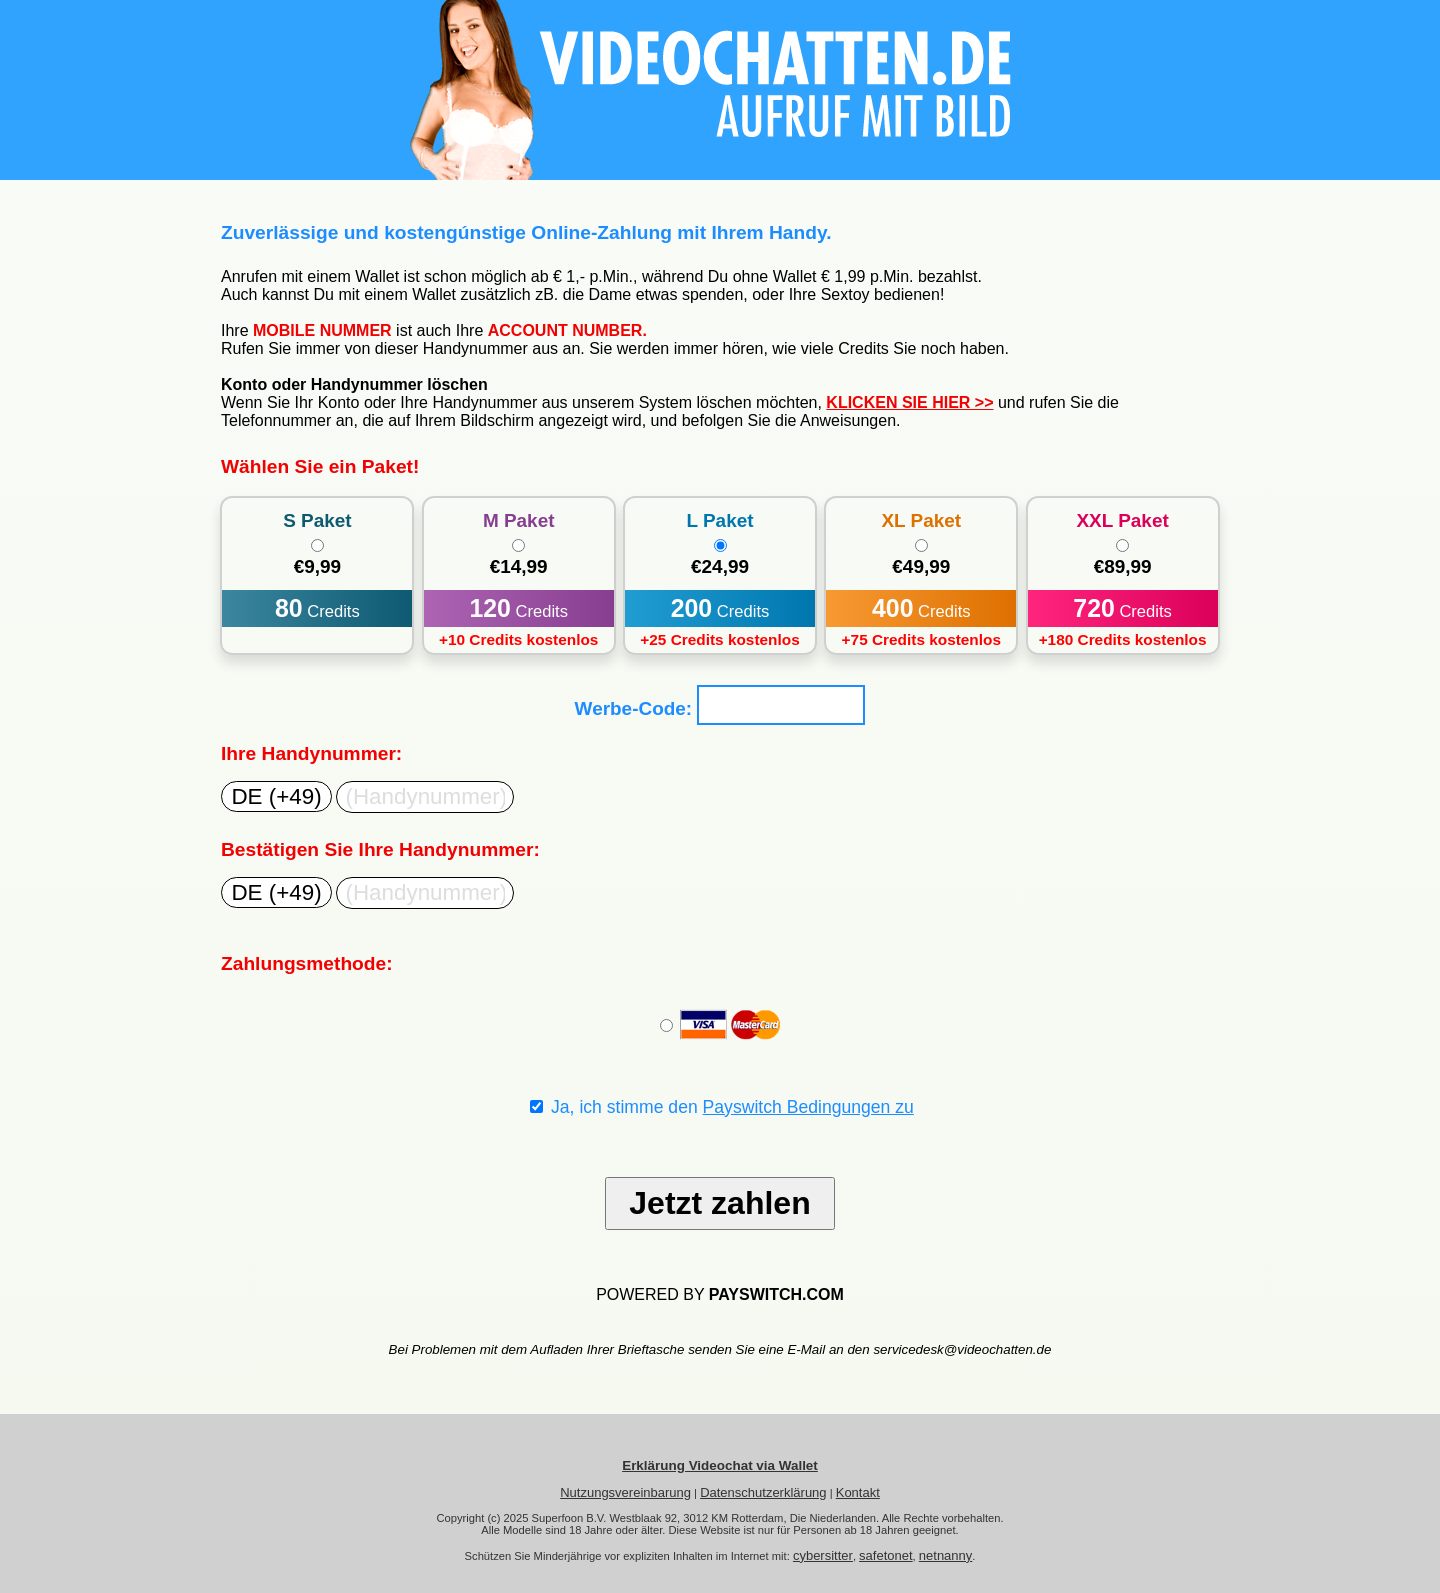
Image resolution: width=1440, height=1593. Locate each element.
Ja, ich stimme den (722, 1107)
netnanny (946, 1555)
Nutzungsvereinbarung (625, 1492)
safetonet (886, 1555)
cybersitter (823, 1555)
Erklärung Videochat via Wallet (720, 1465)
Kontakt (858, 1492)
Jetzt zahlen (719, 1203)
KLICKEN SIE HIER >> (909, 402)
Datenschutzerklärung (763, 1492)
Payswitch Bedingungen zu (808, 1107)
